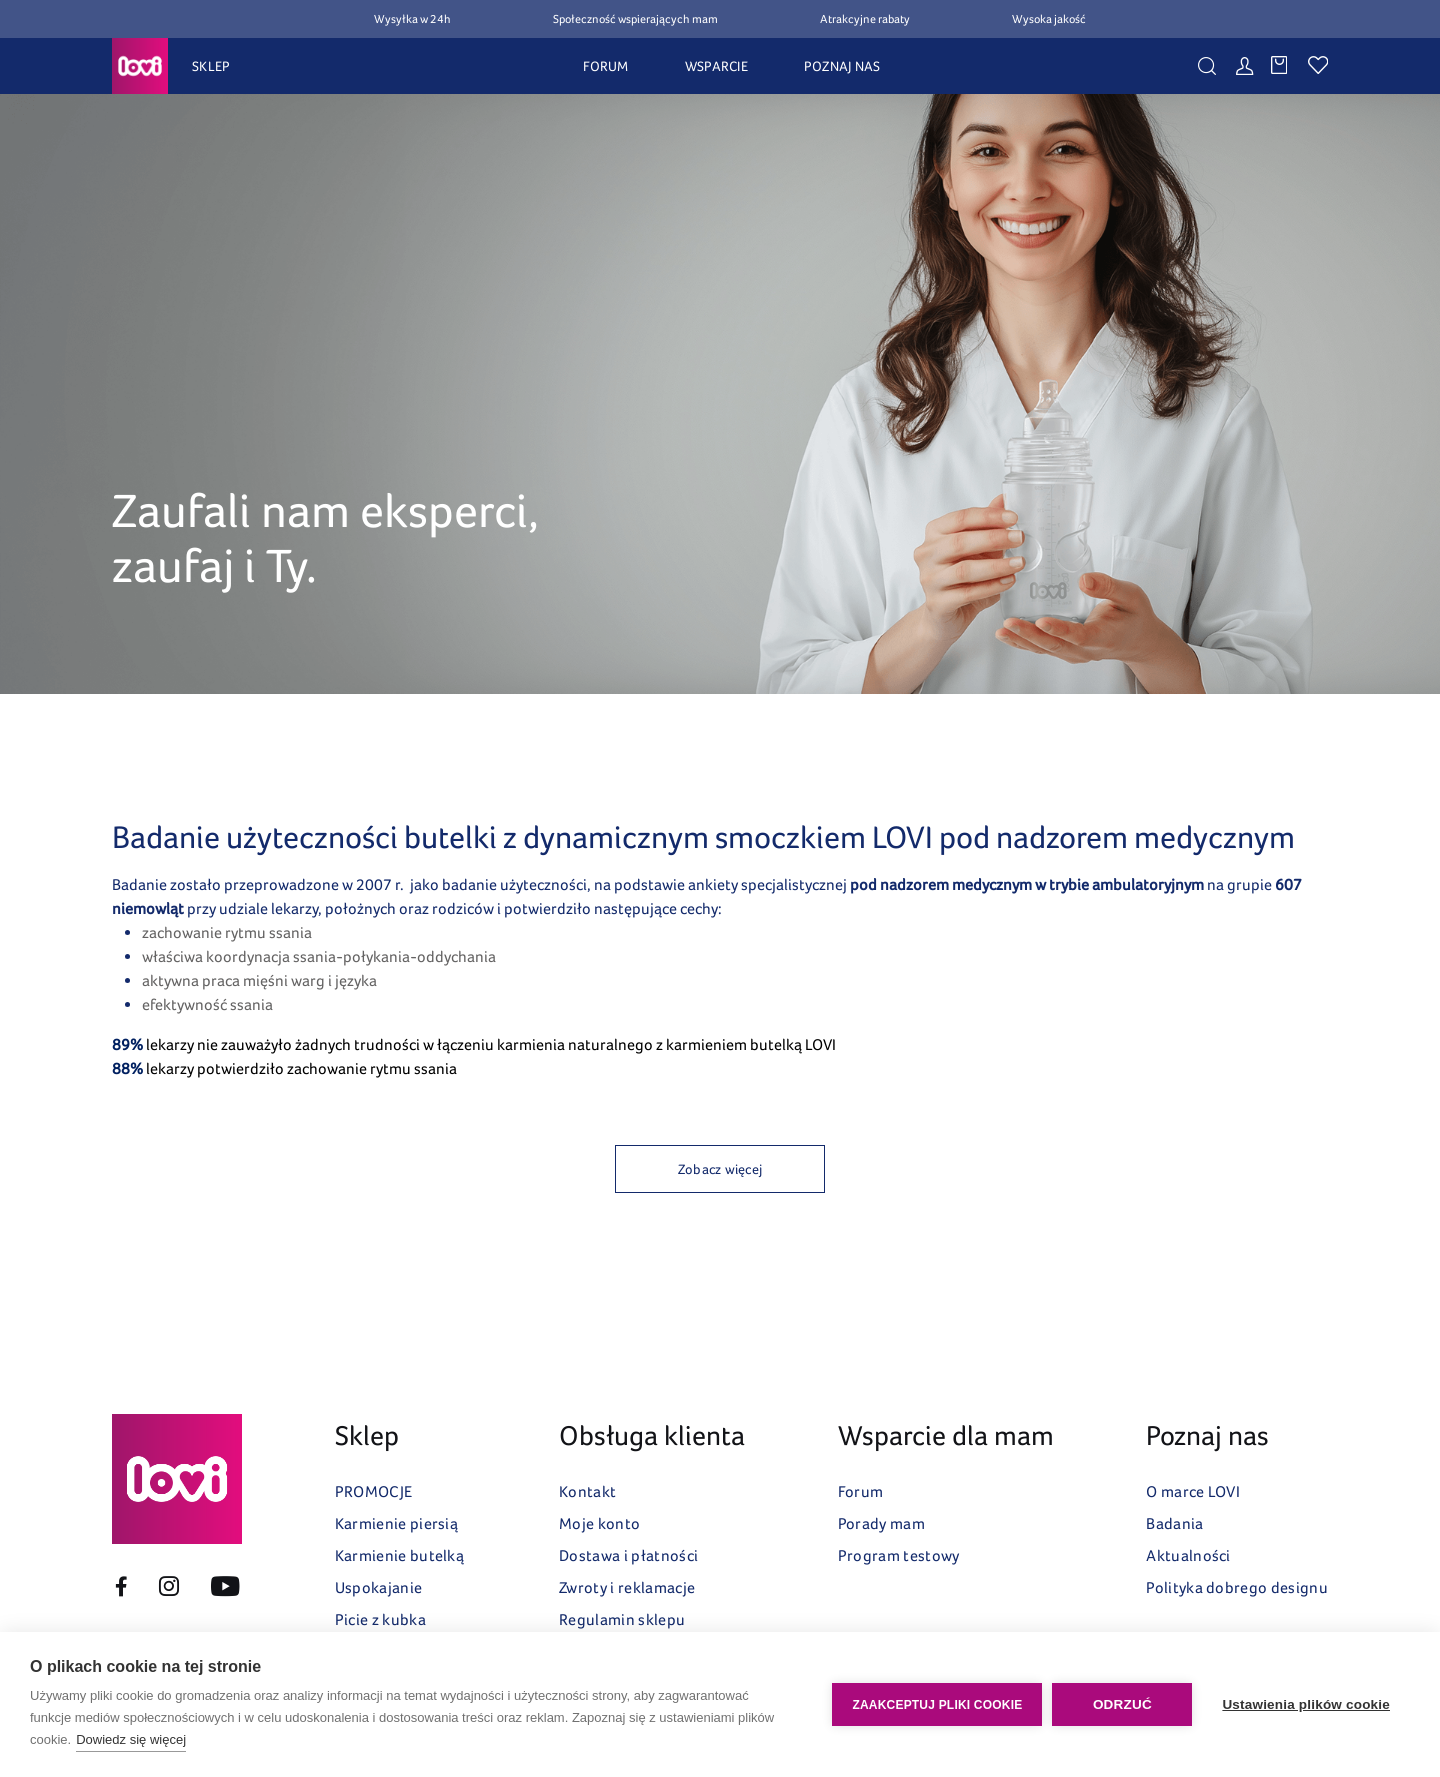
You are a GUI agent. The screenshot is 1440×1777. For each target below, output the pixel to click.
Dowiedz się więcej (131, 1739)
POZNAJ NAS (842, 66)
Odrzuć (1122, 1704)
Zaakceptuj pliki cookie (937, 1705)
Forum (861, 1491)
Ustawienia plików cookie (1306, 1704)
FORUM (605, 66)
